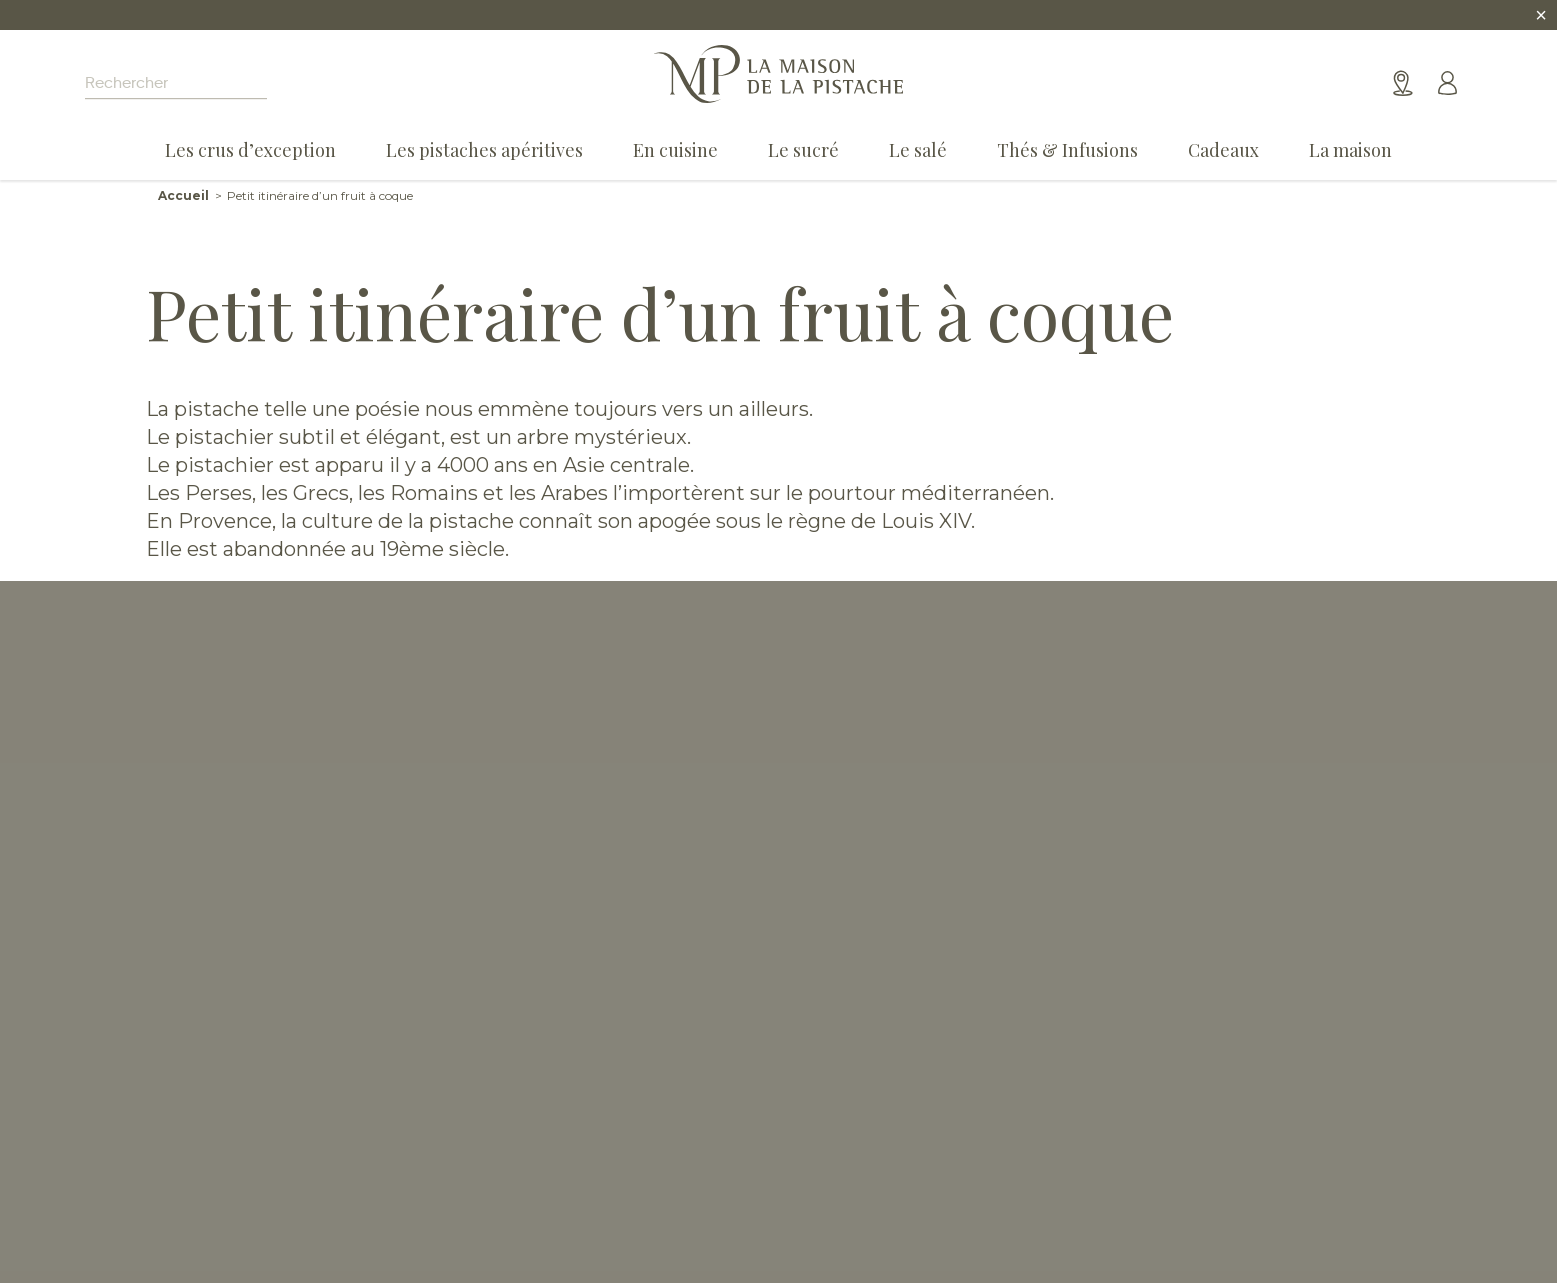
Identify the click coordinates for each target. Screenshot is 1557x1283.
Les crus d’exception (250, 150)
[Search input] (176, 84)
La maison (1350, 150)
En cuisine (675, 150)
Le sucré (803, 150)
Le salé (918, 150)
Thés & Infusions (1067, 150)
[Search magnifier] (306, 84)
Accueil (183, 195)
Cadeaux (1223, 150)
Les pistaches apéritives (484, 150)
